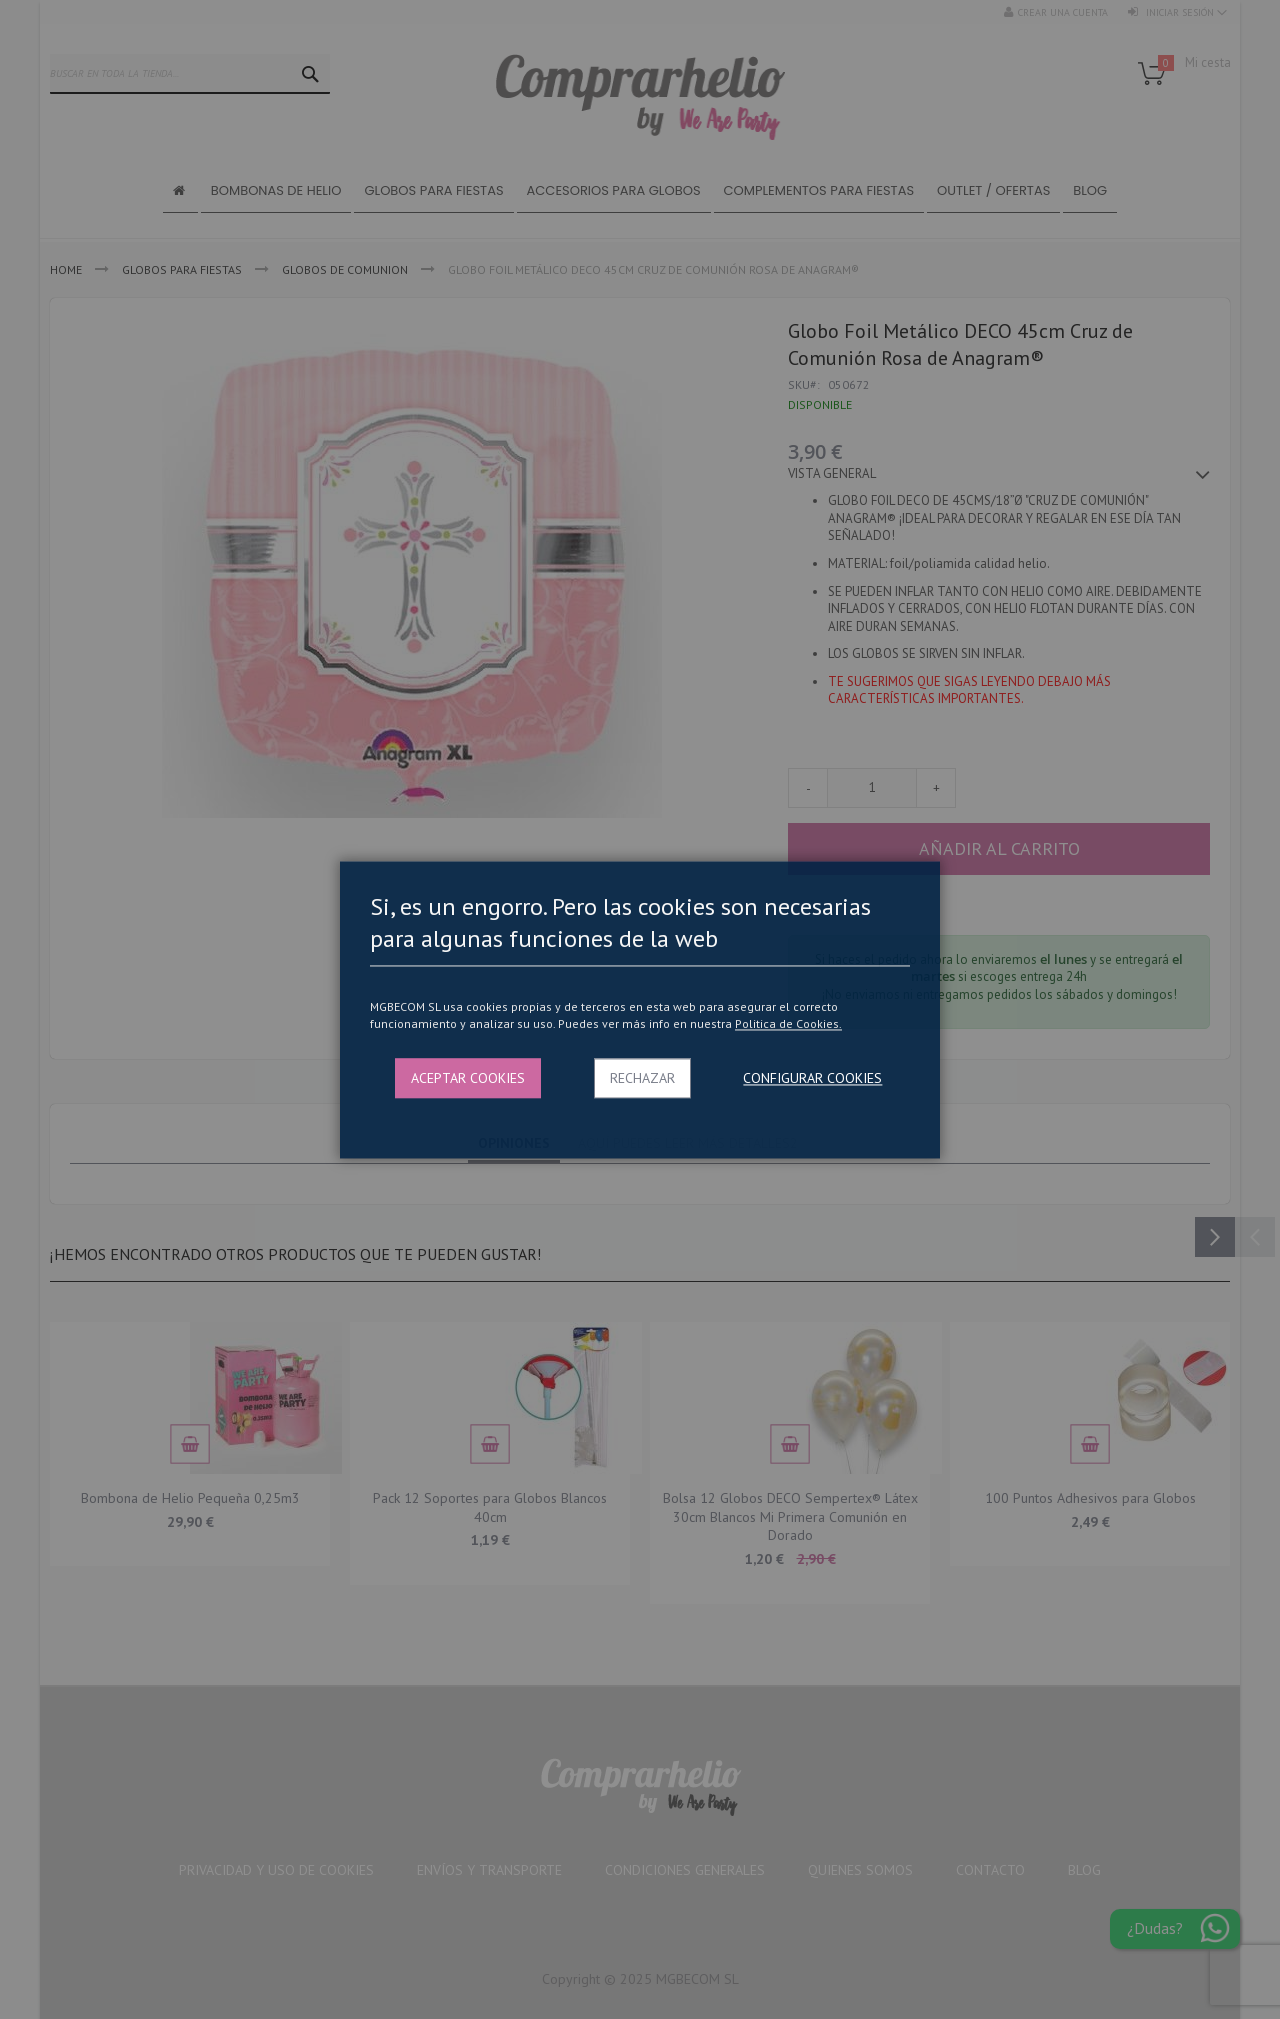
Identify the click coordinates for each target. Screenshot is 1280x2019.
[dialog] (640, 1009)
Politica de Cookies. (788, 1024)
